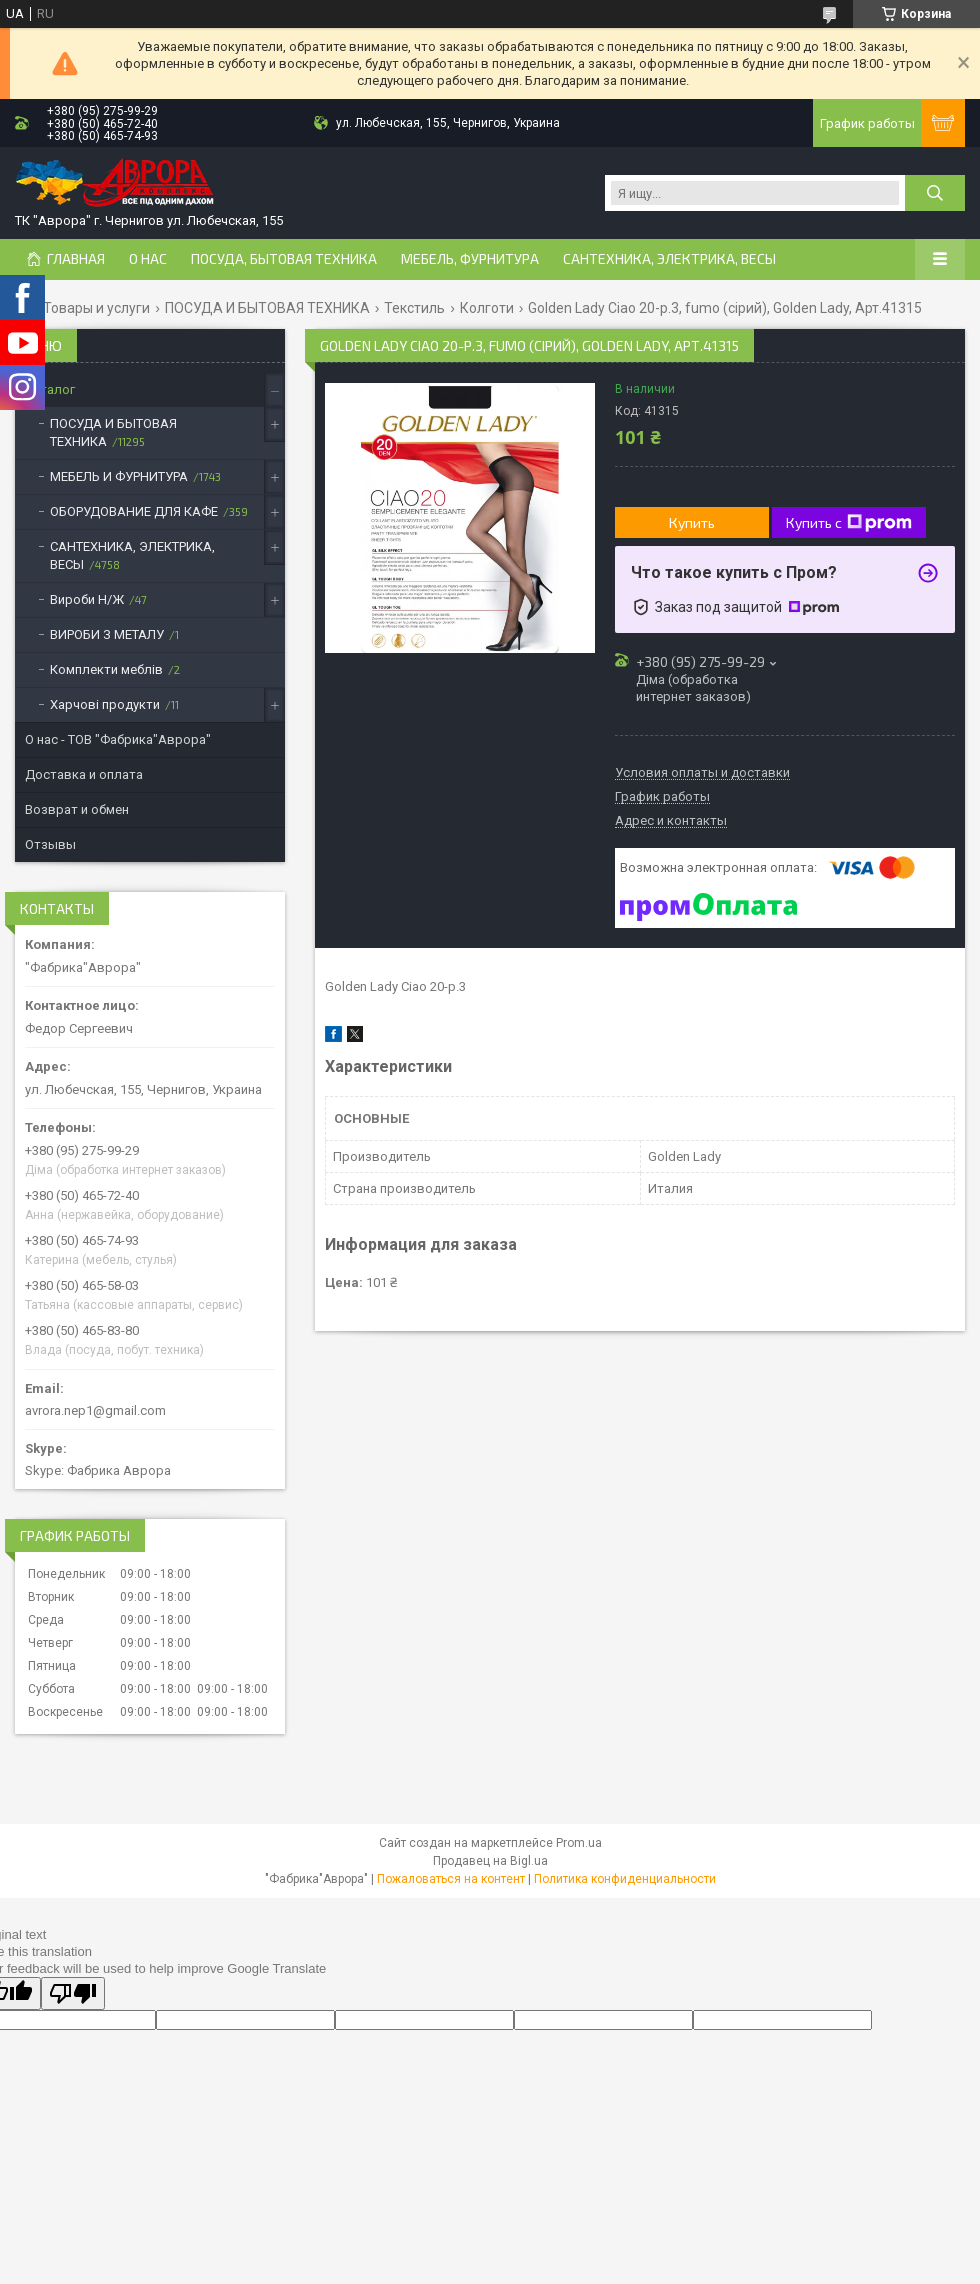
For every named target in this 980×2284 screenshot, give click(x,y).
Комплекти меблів (106, 669)
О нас (148, 259)
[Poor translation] (73, 1993)
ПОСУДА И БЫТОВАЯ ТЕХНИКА (267, 308)
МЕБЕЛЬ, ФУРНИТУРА (470, 259)
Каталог (50, 389)
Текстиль (414, 308)
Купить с (849, 523)
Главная (76, 259)
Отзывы (50, 844)
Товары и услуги (96, 308)
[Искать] (935, 193)
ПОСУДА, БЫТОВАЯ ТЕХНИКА (284, 259)
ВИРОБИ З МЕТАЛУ (107, 634)
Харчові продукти (105, 704)
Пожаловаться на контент (451, 1879)
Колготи (487, 308)
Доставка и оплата (84, 774)
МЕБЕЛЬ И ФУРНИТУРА (119, 476)
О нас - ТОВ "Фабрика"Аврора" (118, 739)
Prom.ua (579, 1843)
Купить (692, 522)
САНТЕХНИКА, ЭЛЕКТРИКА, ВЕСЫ (669, 259)
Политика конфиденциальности (625, 1879)
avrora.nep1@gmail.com (95, 1410)
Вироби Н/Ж (87, 599)
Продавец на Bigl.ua (490, 1861)
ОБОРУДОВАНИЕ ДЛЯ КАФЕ (134, 511)
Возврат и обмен (77, 809)
